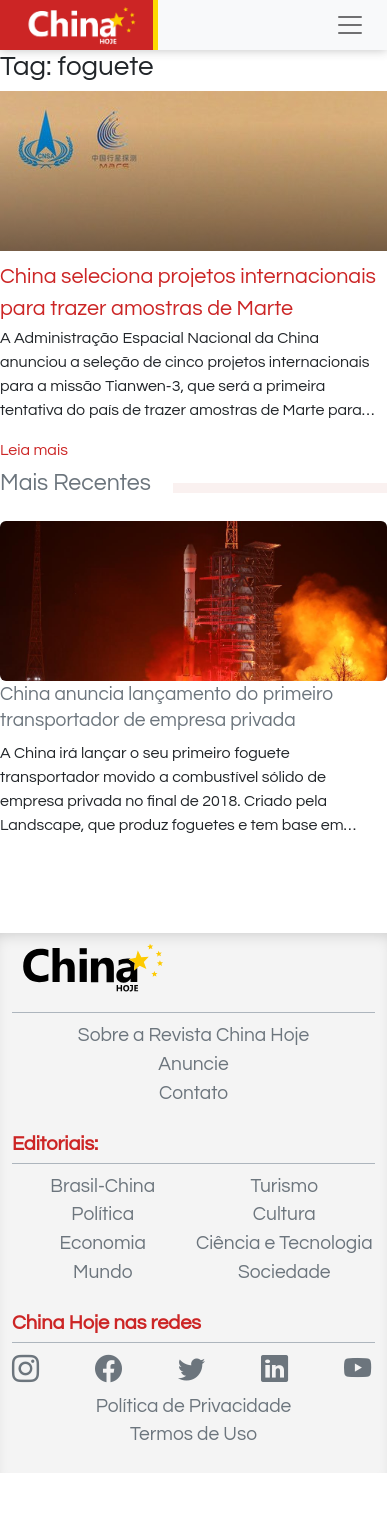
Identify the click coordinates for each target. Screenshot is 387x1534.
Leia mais (34, 450)
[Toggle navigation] (350, 25)
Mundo (102, 1272)
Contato (193, 1093)
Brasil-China (102, 1186)
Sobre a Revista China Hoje (193, 1035)
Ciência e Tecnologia (284, 1243)
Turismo (284, 1186)
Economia (103, 1243)
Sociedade (284, 1272)
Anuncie (193, 1064)
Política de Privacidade (194, 1406)
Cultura (284, 1214)
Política (102, 1214)
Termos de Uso (193, 1434)
